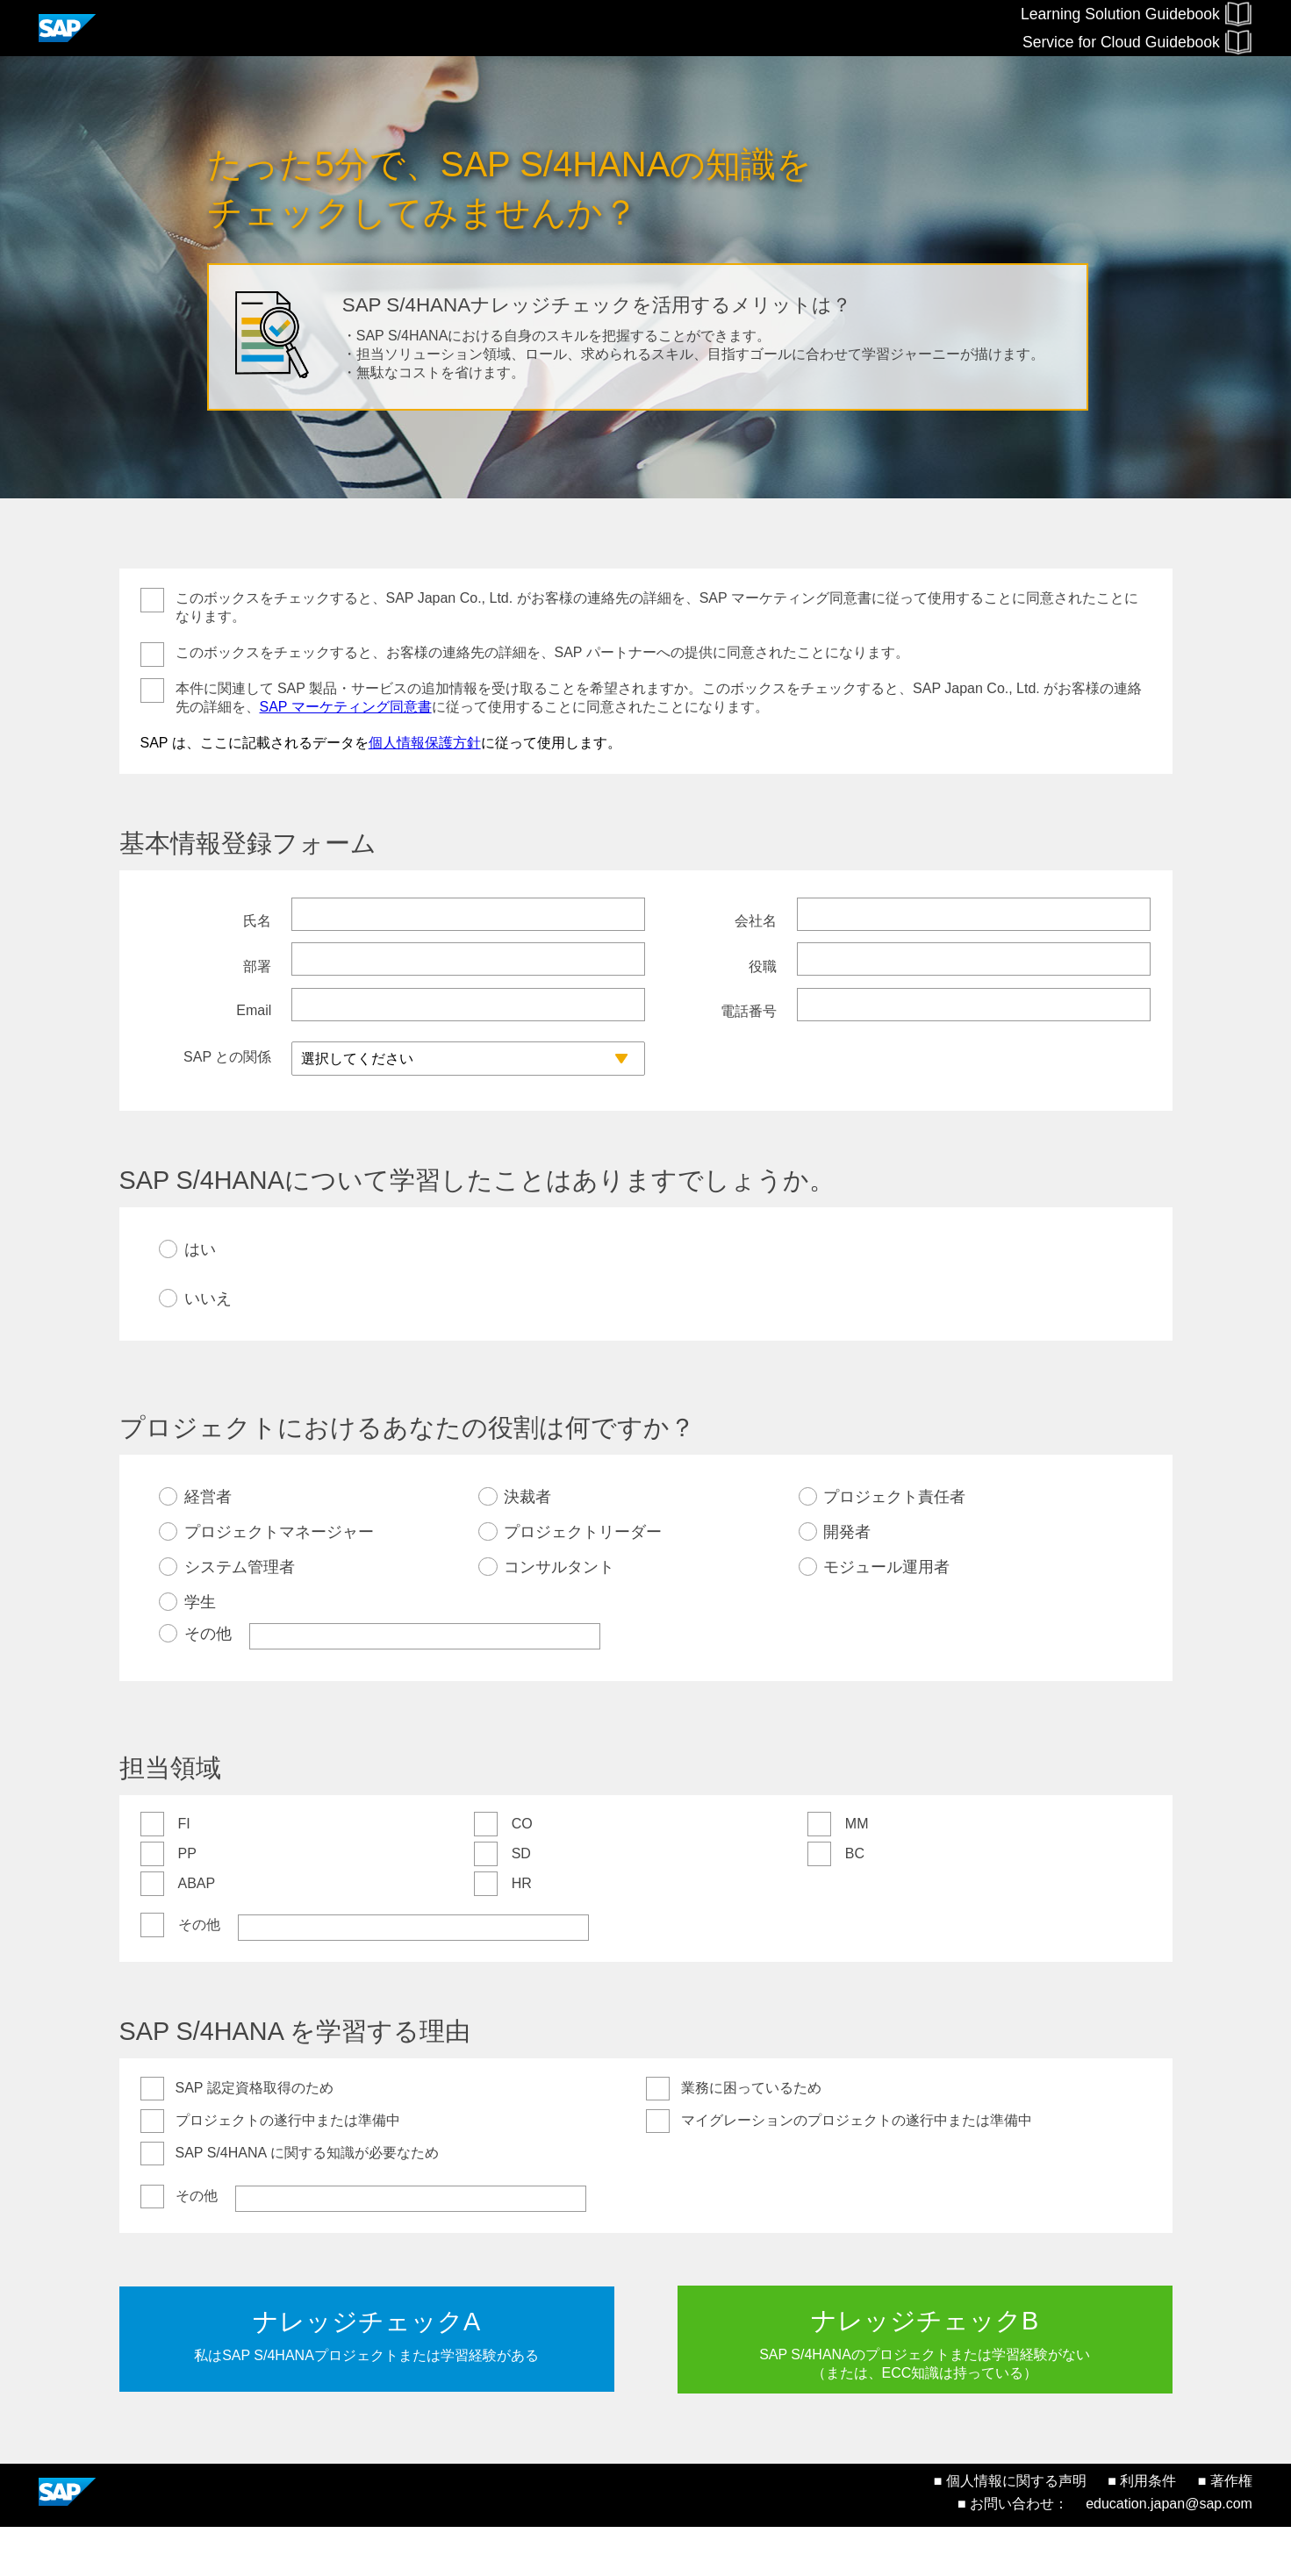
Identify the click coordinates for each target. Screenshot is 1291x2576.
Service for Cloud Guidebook (1137, 42)
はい (200, 1297)
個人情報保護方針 (425, 742)
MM (857, 1871)
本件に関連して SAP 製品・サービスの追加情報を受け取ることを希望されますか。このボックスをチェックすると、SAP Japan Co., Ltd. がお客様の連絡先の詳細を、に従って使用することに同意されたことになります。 (659, 697)
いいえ (208, 1347)
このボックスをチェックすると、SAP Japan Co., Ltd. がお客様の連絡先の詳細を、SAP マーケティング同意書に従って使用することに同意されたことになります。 (657, 607)
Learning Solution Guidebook (1136, 14)
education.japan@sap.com (1169, 2552)
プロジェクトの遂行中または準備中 (288, 2168)
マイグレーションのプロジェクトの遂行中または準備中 (856, 2168)
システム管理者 (239, 1615)
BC (854, 1901)
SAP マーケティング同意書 (346, 706)
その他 (208, 1682)
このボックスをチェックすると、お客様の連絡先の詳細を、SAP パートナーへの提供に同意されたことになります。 (542, 652)
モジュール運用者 (886, 1615)
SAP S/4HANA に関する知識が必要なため (307, 2200)
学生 (200, 1650)
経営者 (208, 1545)
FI (184, 1871)
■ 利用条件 (1142, 2529)
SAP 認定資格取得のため (255, 2136)
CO (522, 1871)
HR (522, 1931)
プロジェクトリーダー (583, 1580)
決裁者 (527, 1545)
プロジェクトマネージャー (279, 1580)
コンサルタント (559, 1615)
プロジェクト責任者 (894, 1545)
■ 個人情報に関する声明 (1010, 2529)
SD (521, 1901)
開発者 (847, 1580)
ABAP (197, 1931)
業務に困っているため (751, 2136)
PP (187, 1901)
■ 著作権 (1225, 2529)
